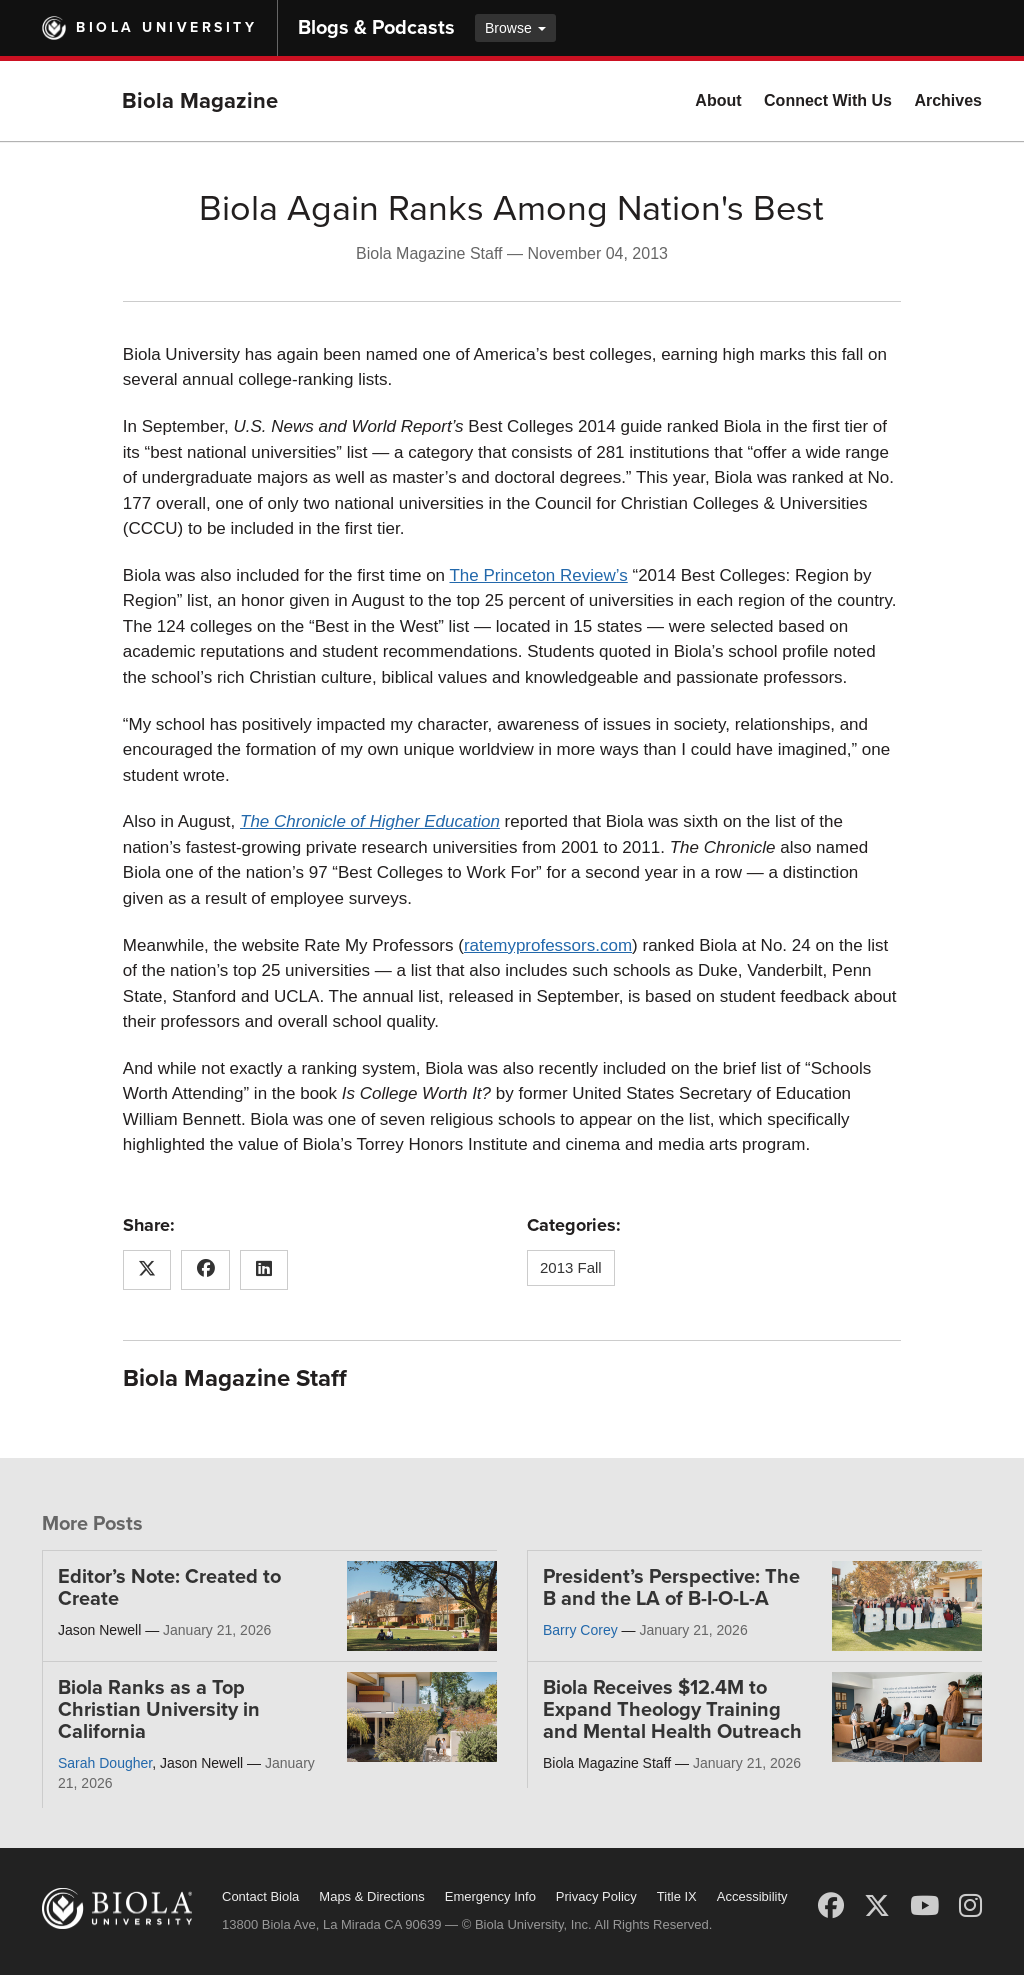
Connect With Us (828, 100)
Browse (515, 28)
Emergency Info (490, 1896)
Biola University (166, 27)
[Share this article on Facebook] (205, 1270)
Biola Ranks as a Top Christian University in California (159, 1710)
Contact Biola (260, 1896)
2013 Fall (571, 1267)
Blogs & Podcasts (376, 28)
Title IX (677, 1896)
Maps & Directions (371, 1896)
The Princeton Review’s (538, 575)
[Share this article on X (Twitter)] (147, 1270)
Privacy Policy (596, 1896)
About (718, 100)
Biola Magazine (200, 101)
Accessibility (752, 1896)
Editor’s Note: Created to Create (169, 1588)
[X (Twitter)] (877, 1906)
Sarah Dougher (105, 1763)
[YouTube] (924, 1906)
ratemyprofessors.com (548, 945)
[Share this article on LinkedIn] (264, 1270)
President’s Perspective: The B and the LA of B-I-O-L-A (671, 1588)
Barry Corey (580, 1630)
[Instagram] (970, 1906)
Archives (948, 100)
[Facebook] (831, 1906)
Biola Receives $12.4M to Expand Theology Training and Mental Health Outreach (672, 1710)
